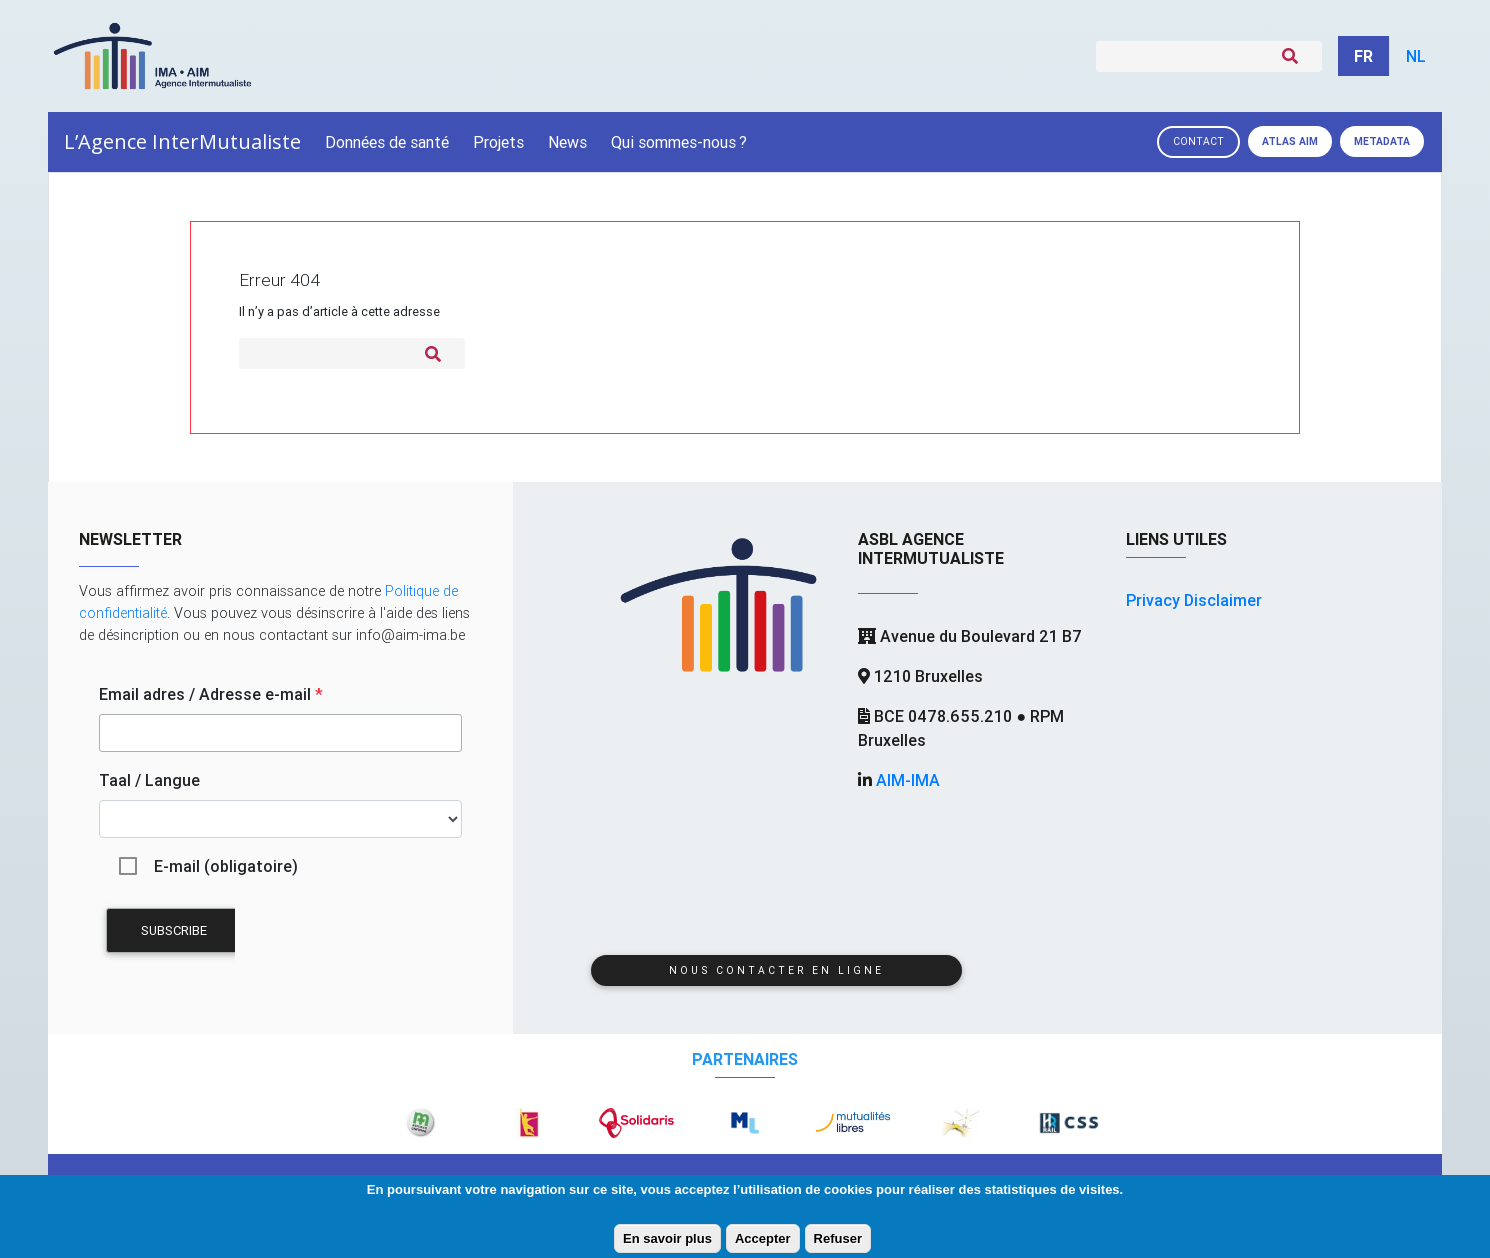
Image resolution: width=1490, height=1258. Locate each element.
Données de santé (387, 142)
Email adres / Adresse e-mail (211, 694)
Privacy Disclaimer (1194, 600)
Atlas (1290, 141)
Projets (498, 142)
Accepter (763, 1238)
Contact (1198, 141)
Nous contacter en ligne (776, 970)
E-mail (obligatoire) (226, 866)
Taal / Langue (149, 780)
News (567, 142)
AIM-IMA (908, 780)
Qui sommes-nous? (679, 142)
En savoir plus (667, 1238)
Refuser (838, 1238)
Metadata (1382, 141)
